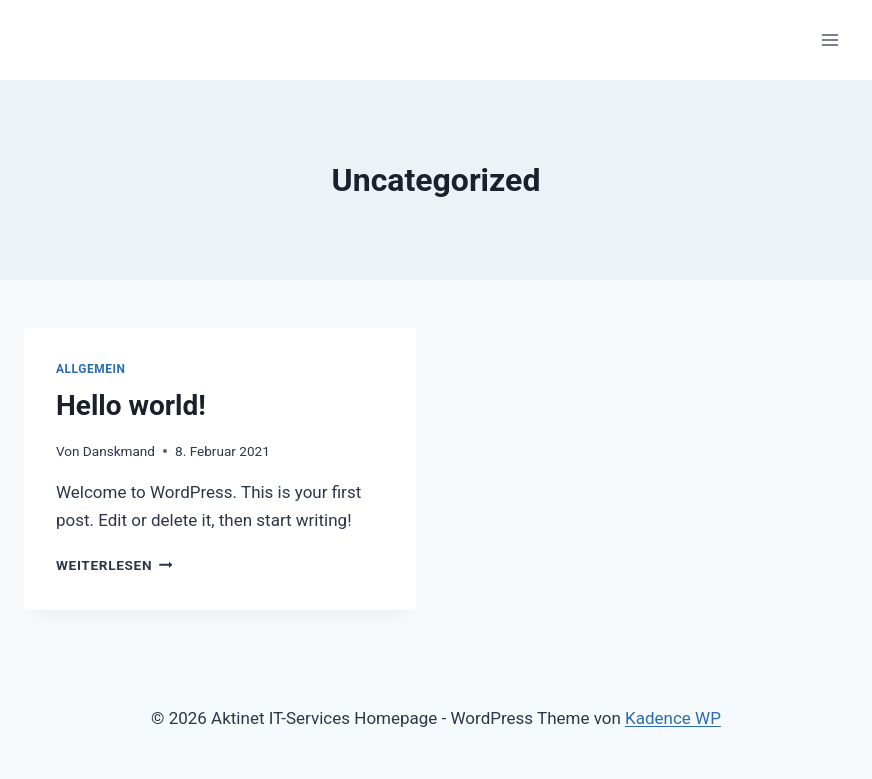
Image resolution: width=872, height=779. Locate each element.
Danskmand (119, 451)
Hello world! (131, 405)
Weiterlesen (114, 565)
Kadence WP (673, 718)
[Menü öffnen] (829, 39)
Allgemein (91, 369)
